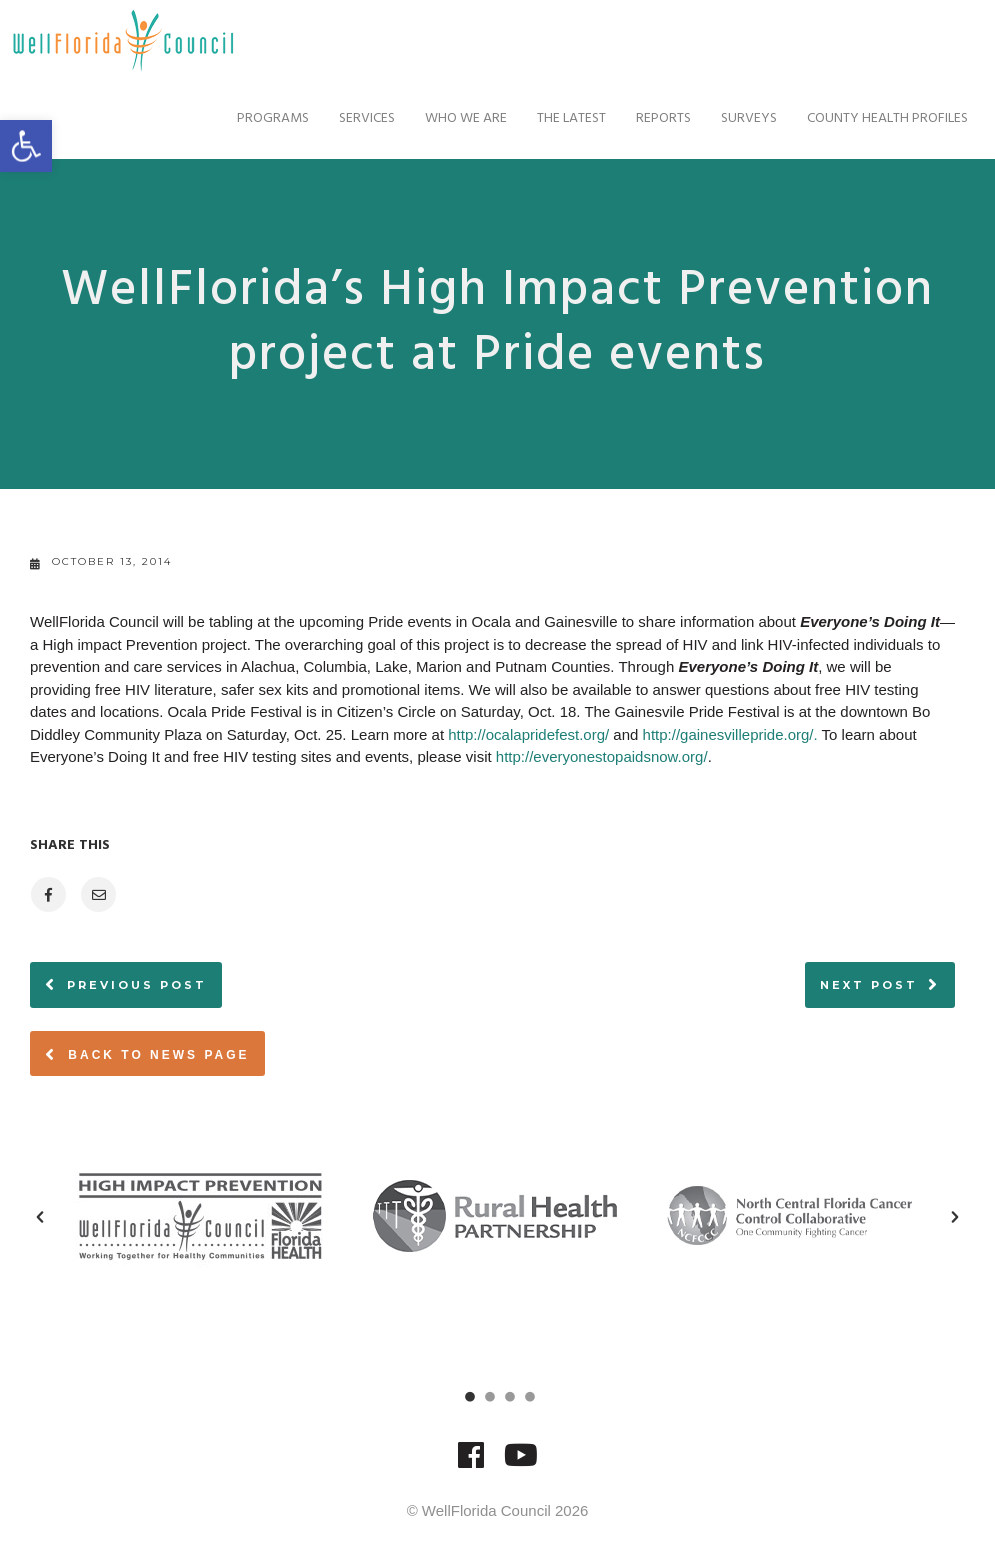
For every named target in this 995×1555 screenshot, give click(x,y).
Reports (645, 118)
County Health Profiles (869, 118)
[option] (202, 1216)
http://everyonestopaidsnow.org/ (602, 756)
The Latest (553, 118)
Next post (869, 985)
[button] (40, 1217)
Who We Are (448, 118)
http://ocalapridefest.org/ (528, 734)
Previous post (137, 985)
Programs (255, 118)
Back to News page (147, 1054)
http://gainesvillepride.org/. (730, 734)
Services (349, 118)
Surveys (731, 118)
